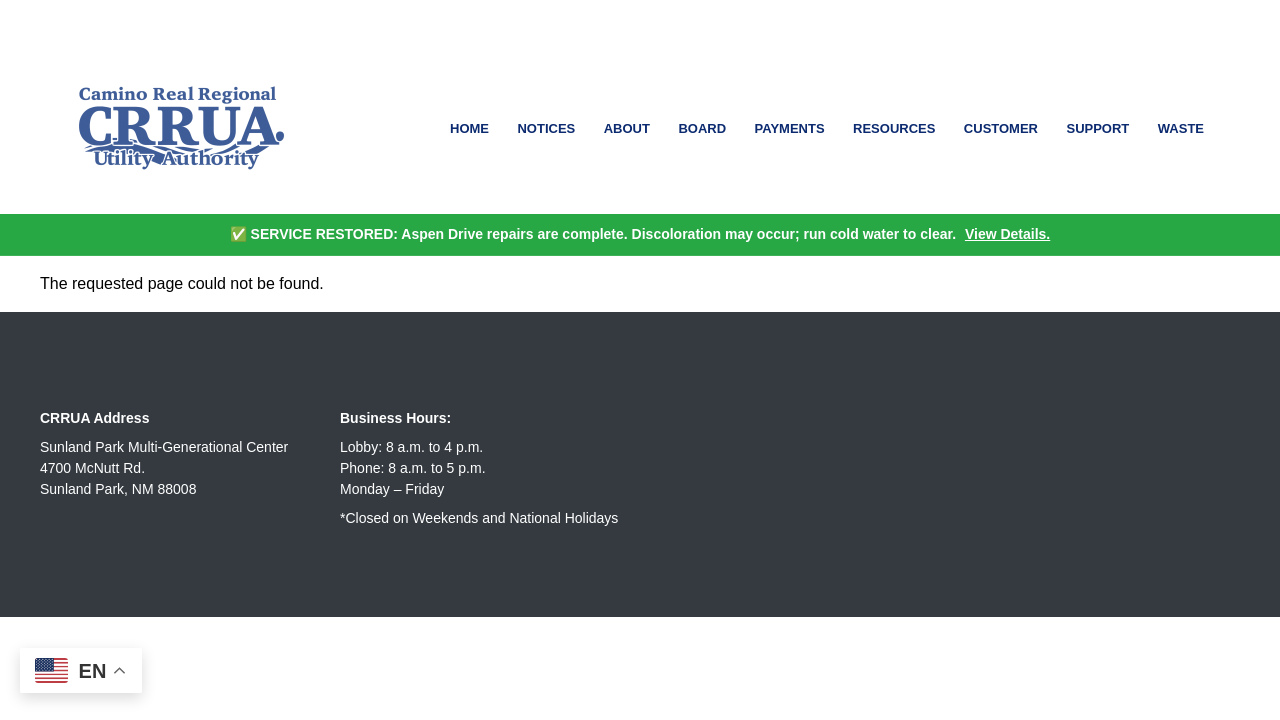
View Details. (1007, 234)
